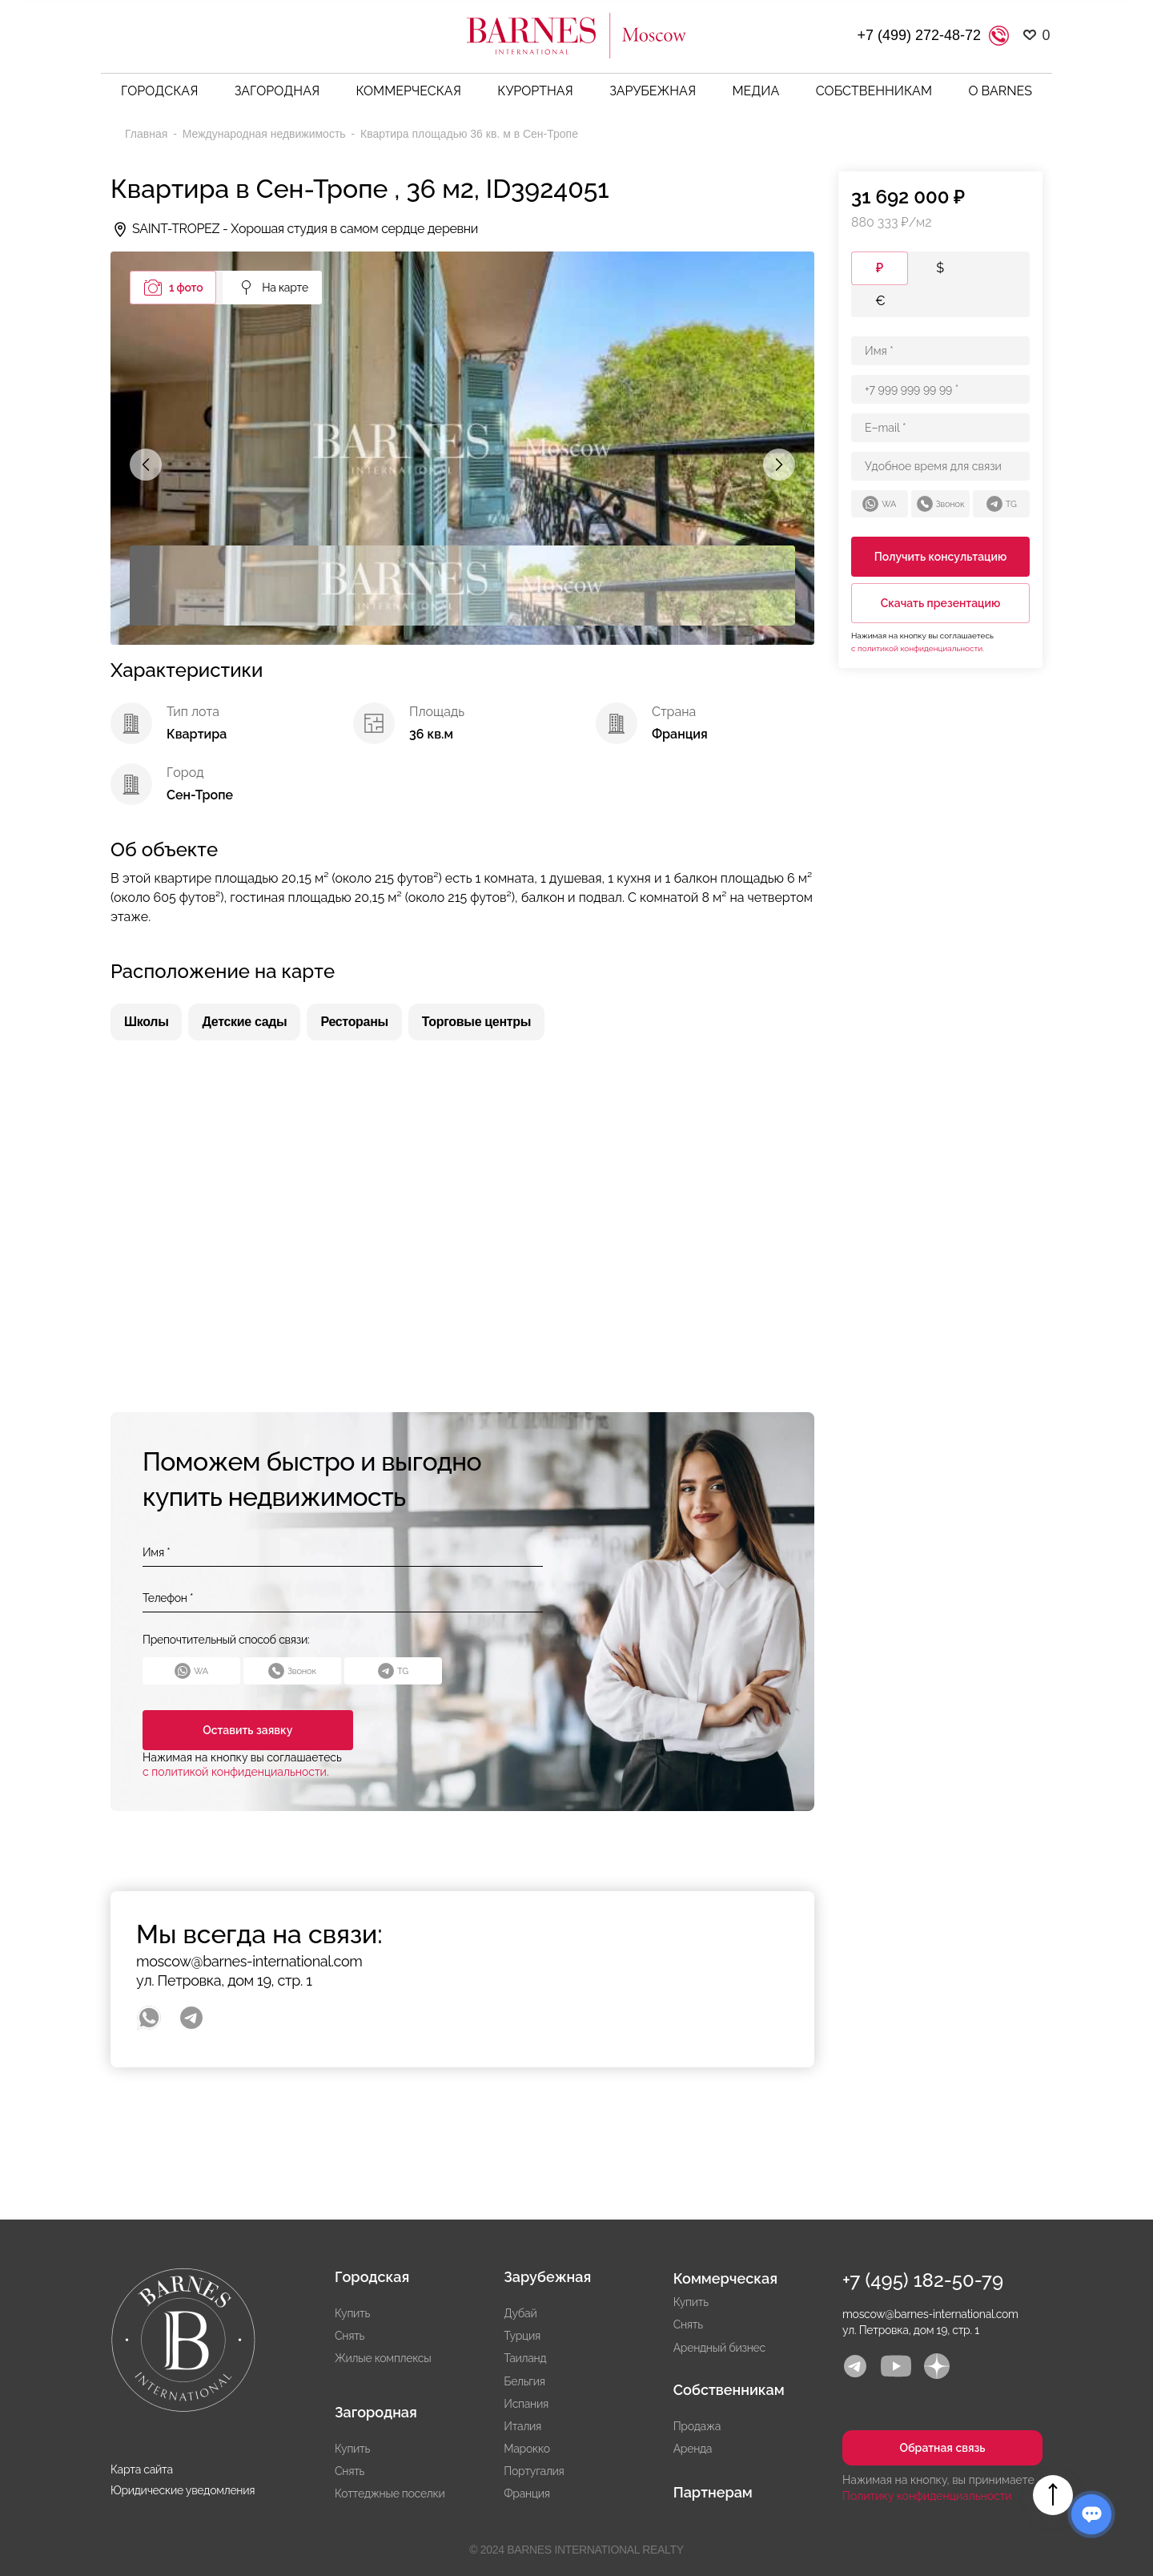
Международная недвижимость (266, 133)
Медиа (756, 91)
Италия (522, 2426)
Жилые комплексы (383, 2358)
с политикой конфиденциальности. (236, 1771)
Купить (352, 2313)
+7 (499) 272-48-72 (919, 35)
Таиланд (525, 2358)
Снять (349, 2335)
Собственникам (874, 91)
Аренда (693, 2448)
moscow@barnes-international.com (249, 1961)
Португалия (534, 2471)
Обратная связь (942, 2447)
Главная (148, 133)
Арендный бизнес (719, 2347)
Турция (522, 2335)
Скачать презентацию (941, 603)
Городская (159, 91)
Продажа (697, 2426)
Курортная (535, 91)
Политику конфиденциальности (927, 2495)
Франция (526, 2493)
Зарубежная (652, 91)
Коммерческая (408, 91)
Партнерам (713, 2492)
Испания (526, 2403)
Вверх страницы (1053, 2495)
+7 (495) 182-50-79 (922, 2280)
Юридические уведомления (182, 2490)
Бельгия (524, 2381)
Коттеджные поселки (390, 2493)
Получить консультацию (940, 556)
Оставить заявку (244, 1730)
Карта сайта (141, 2469)
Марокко (526, 2448)
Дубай (520, 2313)
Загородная (277, 91)
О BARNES (1000, 91)
